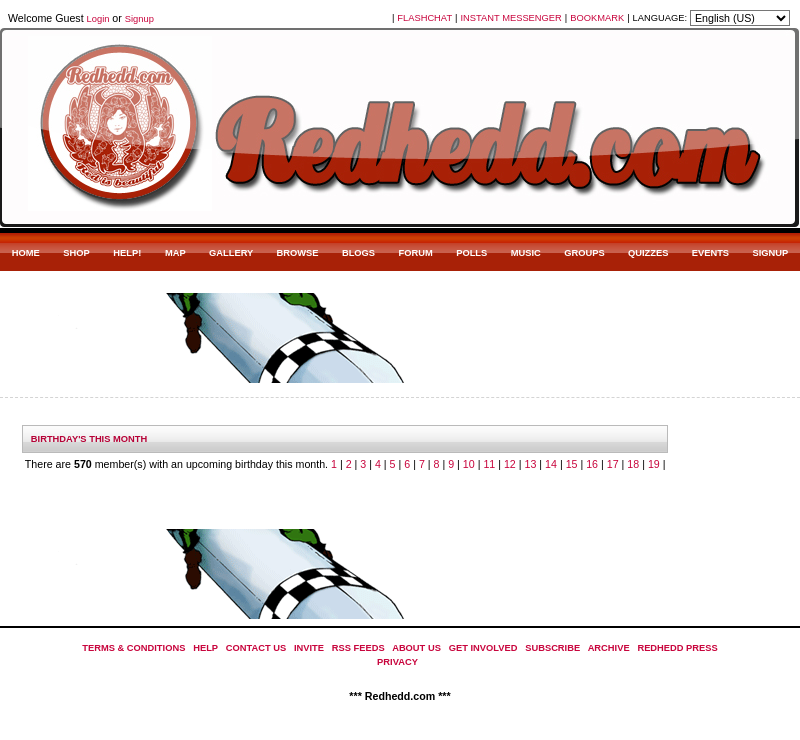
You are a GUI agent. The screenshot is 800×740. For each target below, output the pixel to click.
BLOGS (358, 253)
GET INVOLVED (483, 648)
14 (551, 464)
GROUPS (584, 253)
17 (613, 464)
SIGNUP (770, 253)
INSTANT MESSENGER (511, 18)
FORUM (416, 253)
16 (592, 464)
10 (469, 464)
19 (654, 464)
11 (489, 464)
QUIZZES (648, 253)
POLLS (471, 253)
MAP (175, 253)
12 (510, 464)
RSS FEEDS (358, 648)
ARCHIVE (609, 648)
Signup (139, 19)
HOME (26, 253)
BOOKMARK (597, 18)
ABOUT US (416, 648)
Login (98, 19)
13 (531, 464)
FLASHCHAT (424, 18)
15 (572, 464)
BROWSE (298, 253)
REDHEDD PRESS (677, 648)
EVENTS (710, 253)
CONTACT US (256, 648)
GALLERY (231, 253)
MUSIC (526, 253)
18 (633, 464)
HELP (205, 648)
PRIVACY (397, 662)
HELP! (127, 253)
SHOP (76, 253)
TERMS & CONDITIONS (133, 648)
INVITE (309, 648)
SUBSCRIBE (552, 648)
